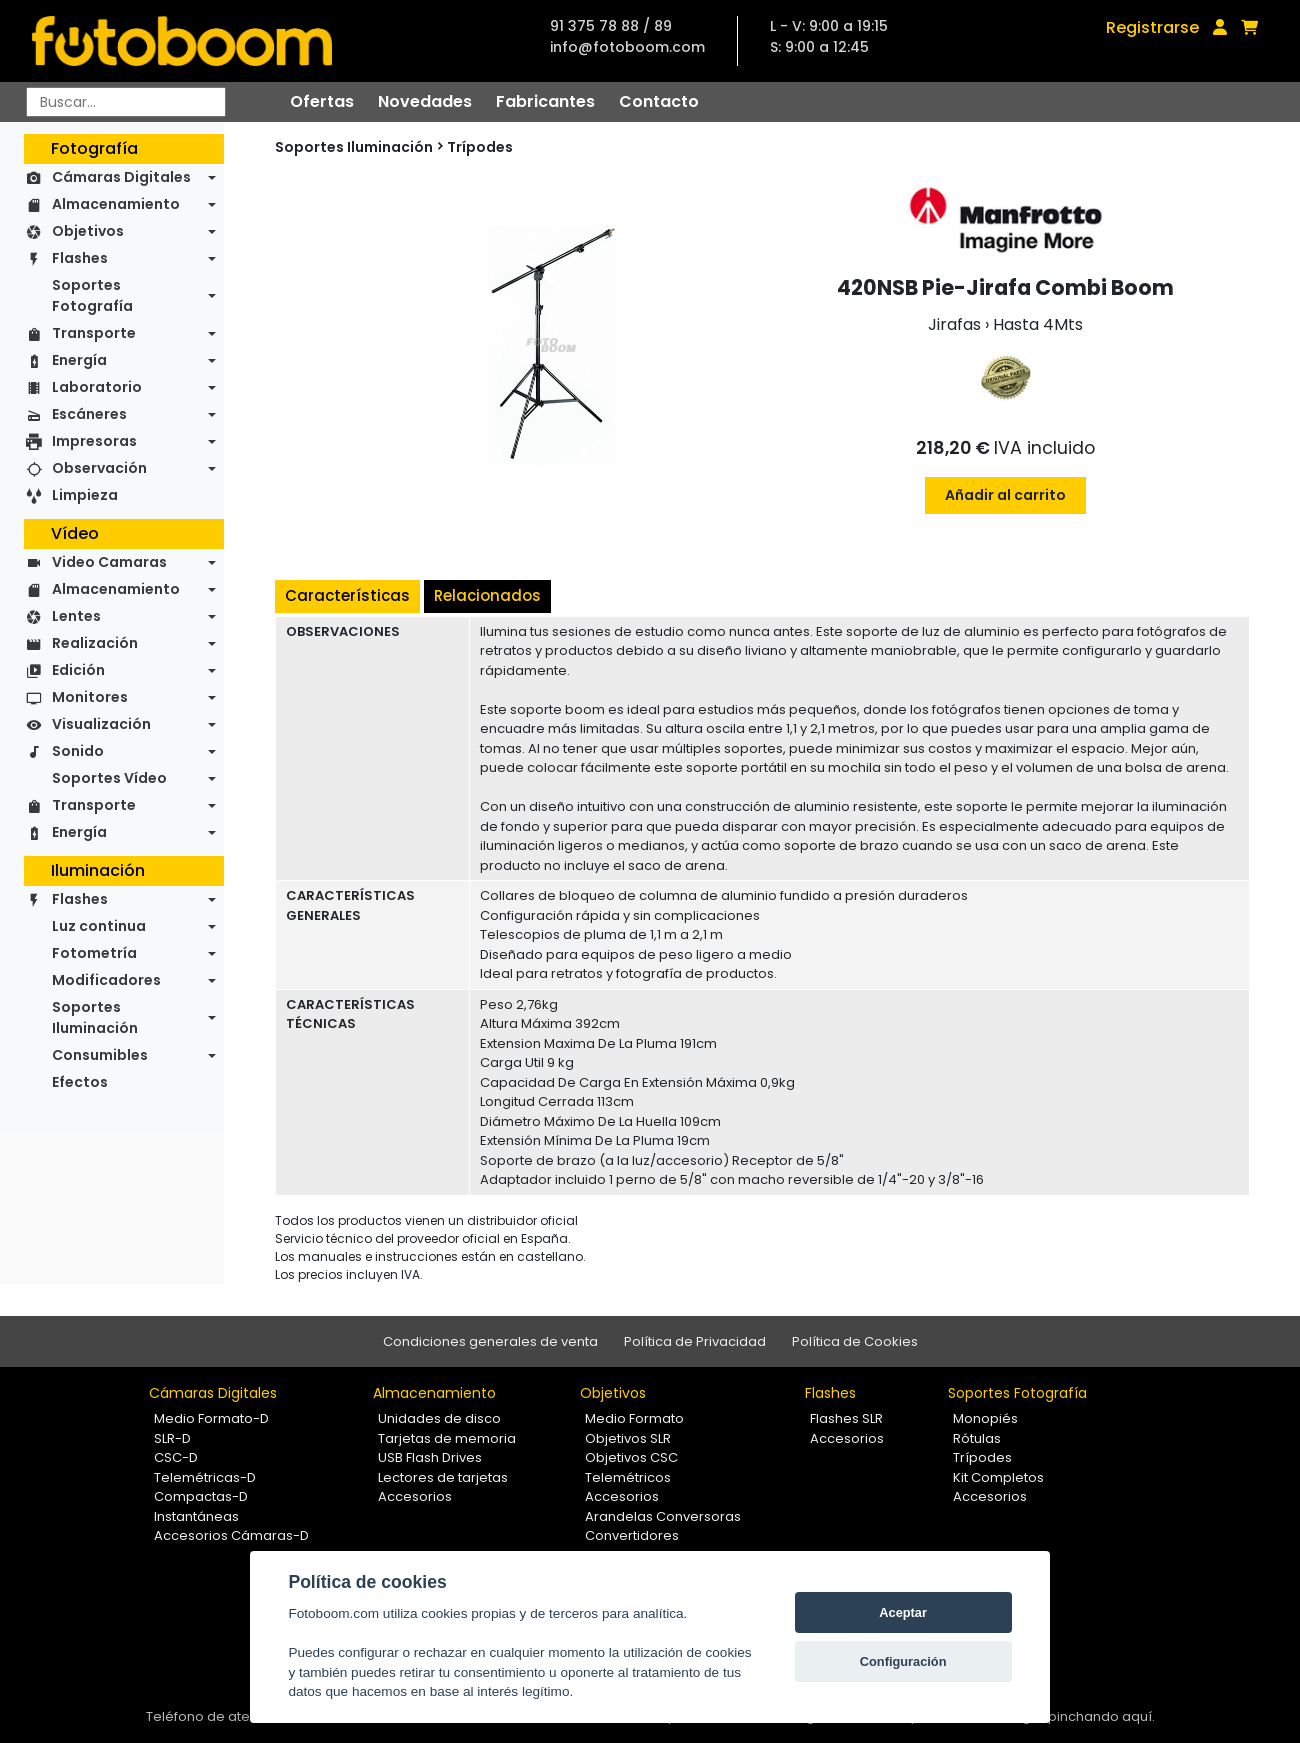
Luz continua (99, 926)
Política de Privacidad (695, 1341)
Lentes (76, 616)
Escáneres (89, 414)
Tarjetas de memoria (447, 1438)
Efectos (80, 1082)
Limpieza (85, 495)
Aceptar (903, 1612)
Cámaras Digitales (121, 177)
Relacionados (487, 595)
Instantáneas (196, 1516)
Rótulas (977, 1438)
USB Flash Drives (430, 1457)
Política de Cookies (855, 1341)
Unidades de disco (439, 1418)
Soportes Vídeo (109, 778)
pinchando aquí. (1101, 1716)
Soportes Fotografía (92, 295)
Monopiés (985, 1418)
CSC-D (176, 1457)
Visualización (101, 724)
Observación (99, 468)
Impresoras (94, 441)
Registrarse (1152, 27)
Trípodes (480, 147)
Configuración (903, 1661)
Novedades (425, 101)
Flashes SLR (846, 1418)
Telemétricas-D (205, 1477)
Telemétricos (628, 1477)
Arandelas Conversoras (663, 1516)
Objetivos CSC (631, 1457)
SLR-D (172, 1438)
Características (347, 595)
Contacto (659, 101)
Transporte (94, 333)
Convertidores (632, 1535)
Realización (95, 643)
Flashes (80, 258)
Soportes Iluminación (95, 1017)
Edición (78, 670)
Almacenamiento (116, 204)
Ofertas (322, 101)
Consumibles (100, 1055)
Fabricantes (545, 101)
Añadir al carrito (1005, 495)
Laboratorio (97, 387)
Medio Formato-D (211, 1418)
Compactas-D (201, 1496)
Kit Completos (998, 1477)
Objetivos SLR (628, 1438)
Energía (79, 360)
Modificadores (106, 980)
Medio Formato (634, 1418)
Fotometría (94, 953)
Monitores (90, 697)
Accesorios (415, 1496)
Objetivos (88, 231)
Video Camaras (109, 562)
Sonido (78, 751)
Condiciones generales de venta (490, 1341)
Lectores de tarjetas (443, 1477)
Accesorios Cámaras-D (231, 1535)
